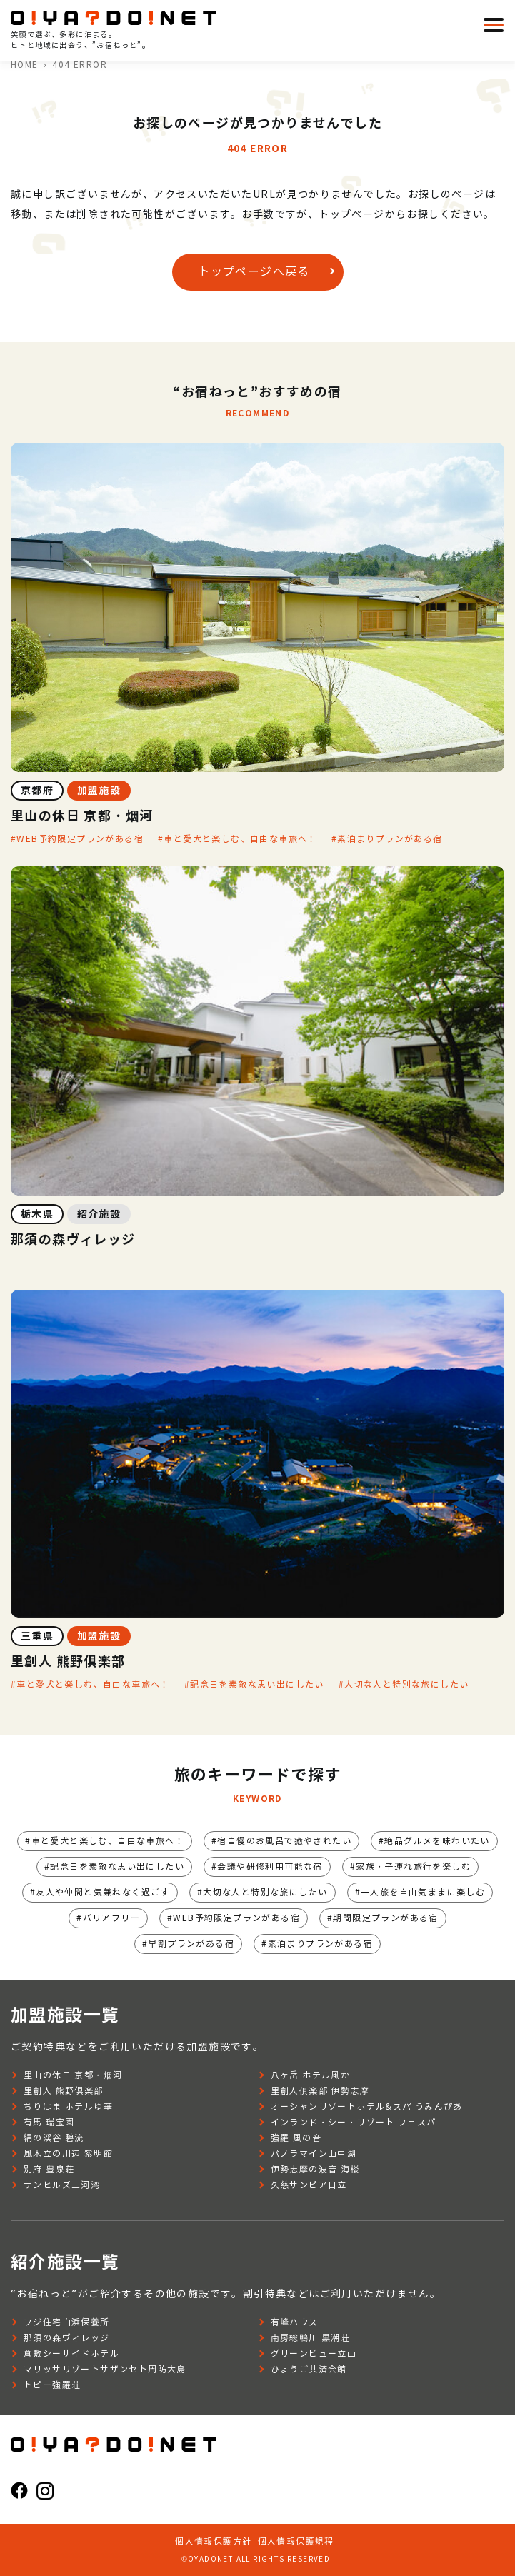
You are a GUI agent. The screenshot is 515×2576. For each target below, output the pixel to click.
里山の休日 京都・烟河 (73, 2075)
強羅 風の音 (296, 2138)
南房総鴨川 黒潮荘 (311, 2337)
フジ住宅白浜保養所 (67, 2322)
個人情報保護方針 (213, 2541)
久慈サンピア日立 (309, 2185)
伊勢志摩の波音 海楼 (315, 2169)
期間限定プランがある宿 (385, 1918)
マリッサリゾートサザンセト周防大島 (105, 2369)
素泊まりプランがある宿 (389, 838)
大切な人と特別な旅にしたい (406, 1684)
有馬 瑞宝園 (49, 2122)
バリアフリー (111, 1918)
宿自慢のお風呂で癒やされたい (284, 1840)
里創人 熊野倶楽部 (64, 2090)
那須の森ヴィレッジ (67, 2337)
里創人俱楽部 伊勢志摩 (320, 2090)
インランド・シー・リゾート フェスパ (353, 2122)
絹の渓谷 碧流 (54, 2138)
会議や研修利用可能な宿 (269, 1866)
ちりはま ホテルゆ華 (68, 2106)
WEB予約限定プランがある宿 (80, 838)
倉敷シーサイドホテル (71, 2353)
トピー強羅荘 (52, 2385)
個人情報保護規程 (296, 2541)
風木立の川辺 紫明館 (68, 2153)
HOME (25, 64)
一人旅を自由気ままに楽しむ (423, 1892)
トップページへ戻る (254, 272)
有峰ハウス (295, 2322)
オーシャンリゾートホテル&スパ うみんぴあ (367, 2106)
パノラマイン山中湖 (314, 2153)
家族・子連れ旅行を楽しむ (413, 1866)
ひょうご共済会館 (309, 2369)
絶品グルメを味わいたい (436, 1840)
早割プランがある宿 (191, 1943)
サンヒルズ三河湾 (62, 2185)
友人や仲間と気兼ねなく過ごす (103, 1892)
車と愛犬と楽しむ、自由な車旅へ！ (240, 838)
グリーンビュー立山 (314, 2353)
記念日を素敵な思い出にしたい (257, 1684)
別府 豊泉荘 (49, 2169)
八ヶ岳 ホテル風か (311, 2075)
